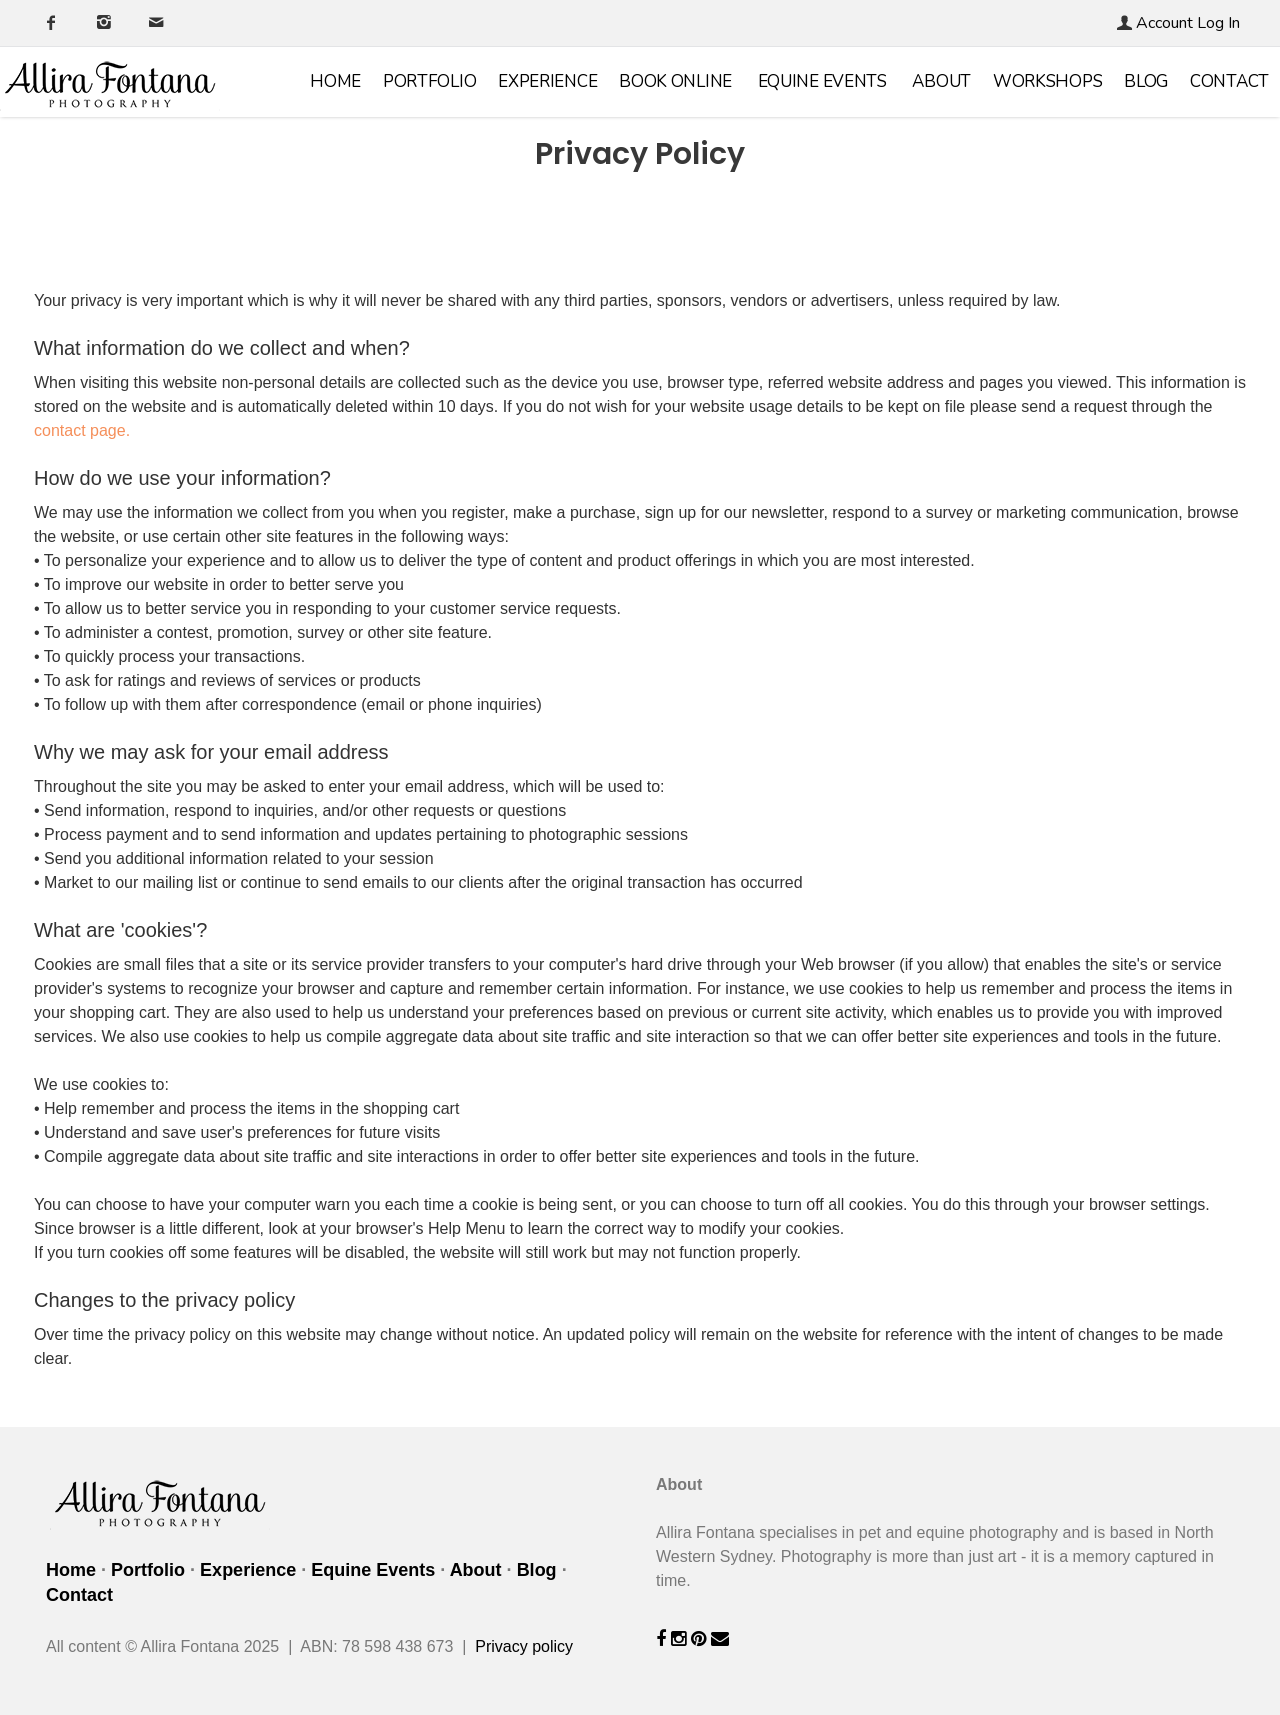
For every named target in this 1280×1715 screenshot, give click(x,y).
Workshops (1047, 81)
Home (335, 81)
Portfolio (429, 81)
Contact (1229, 81)
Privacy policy (524, 1646)
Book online (675, 81)
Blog (1146, 81)
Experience (547, 81)
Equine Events (822, 81)
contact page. (82, 430)
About (941, 81)
